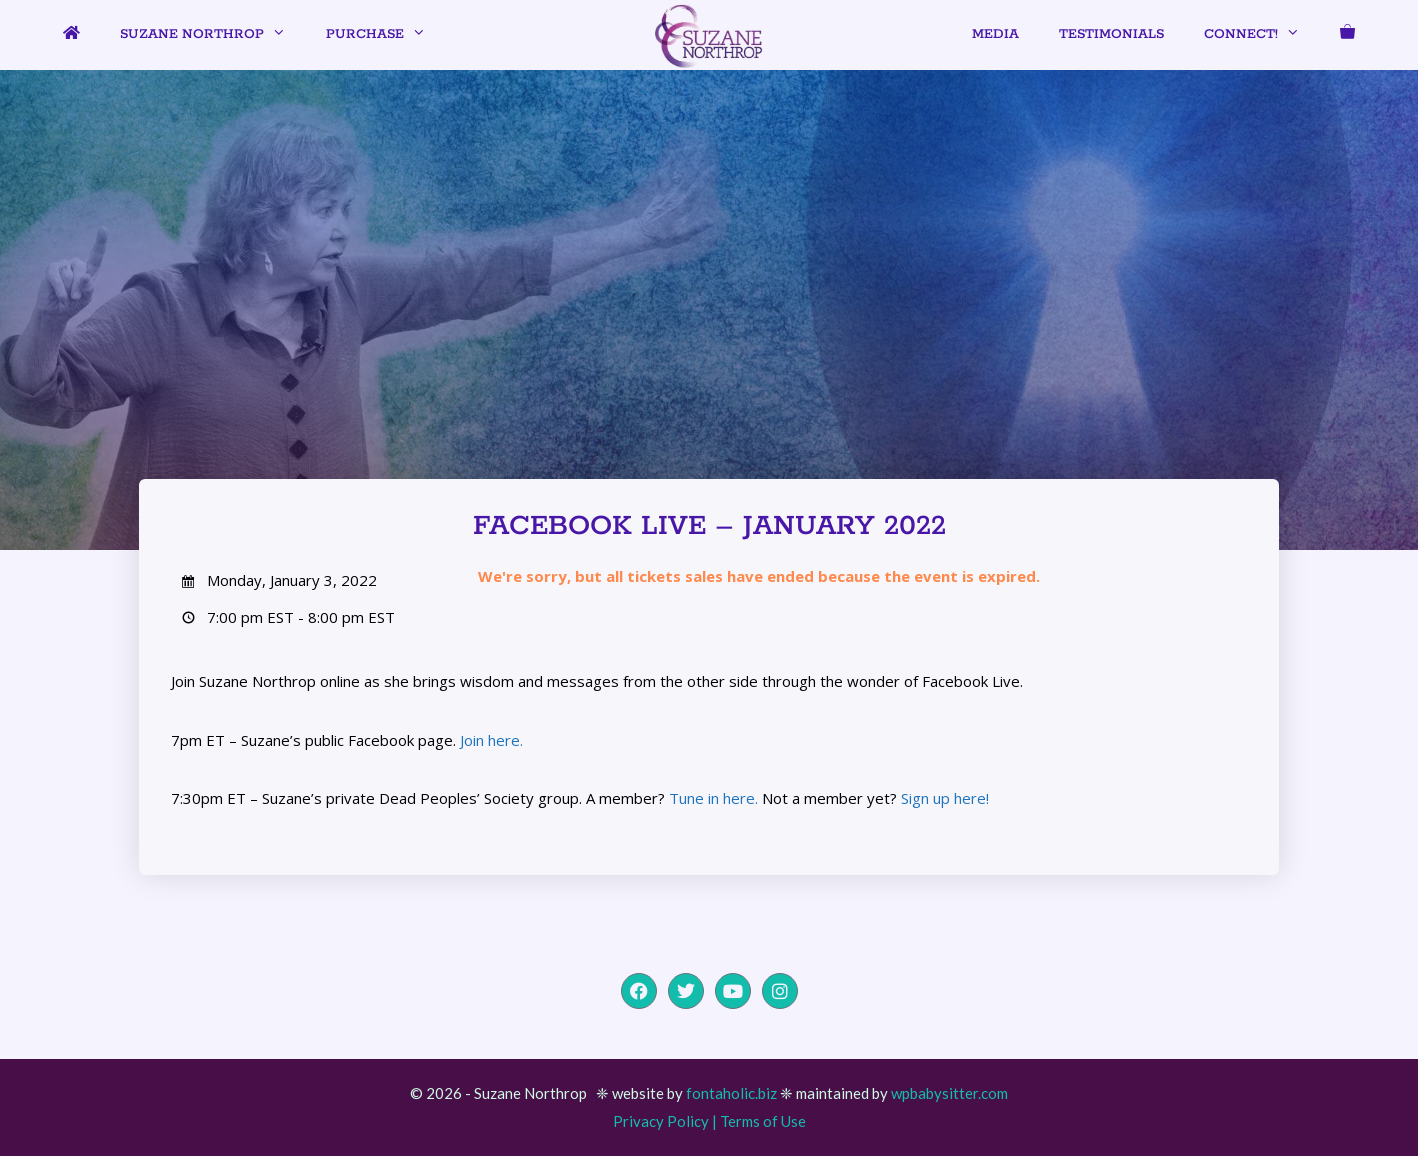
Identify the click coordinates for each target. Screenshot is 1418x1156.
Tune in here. (713, 798)
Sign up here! (945, 798)
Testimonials (1111, 34)
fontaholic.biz (731, 1093)
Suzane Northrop (213, 35)
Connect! (1262, 35)
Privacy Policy (661, 1121)
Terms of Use (763, 1121)
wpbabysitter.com (949, 1093)
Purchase (386, 35)
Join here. (491, 740)
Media (995, 34)
